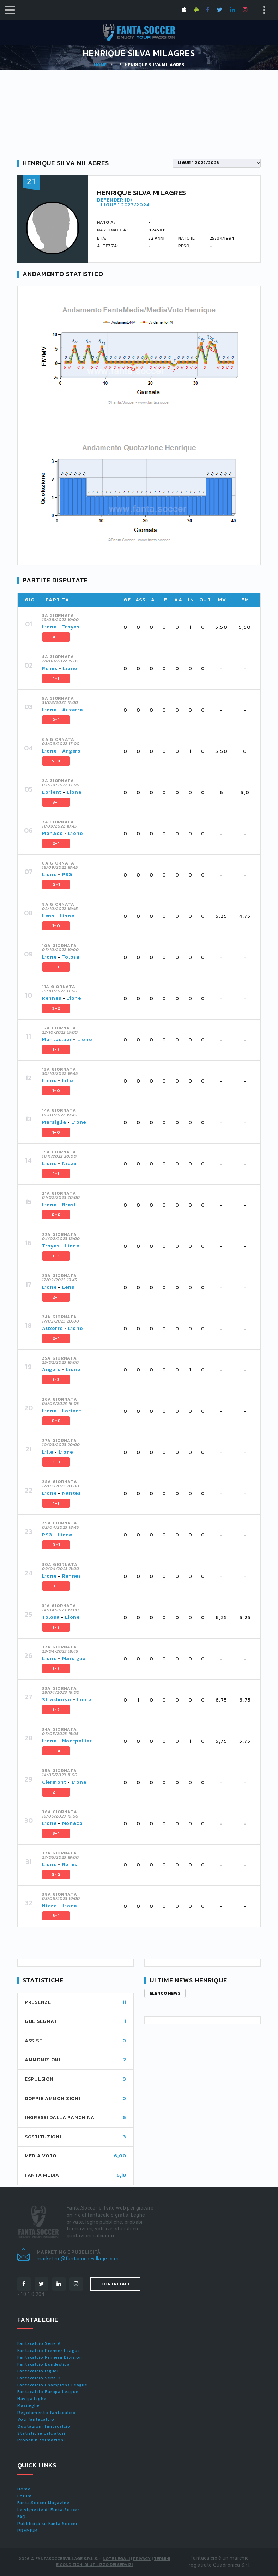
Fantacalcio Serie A (39, 2343)
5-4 (56, 1751)
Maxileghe (28, 2405)
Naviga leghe (32, 2399)
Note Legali (116, 2559)
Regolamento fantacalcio (46, 2412)
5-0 (56, 761)
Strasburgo (56, 1699)
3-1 (56, 802)
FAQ (21, 2517)
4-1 (56, 637)
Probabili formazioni (41, 2440)
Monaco (52, 833)
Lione (49, 627)
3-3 (56, 1462)
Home (100, 65)
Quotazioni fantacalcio (44, 2426)
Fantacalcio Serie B (39, 2378)
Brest (69, 1204)
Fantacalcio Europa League (48, 2392)
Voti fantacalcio (35, 2419)
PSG (67, 874)
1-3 (56, 1256)
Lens (48, 915)
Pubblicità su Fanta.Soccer (47, 2523)
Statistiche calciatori (41, 2433)
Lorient (51, 792)
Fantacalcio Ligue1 (38, 2371)
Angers (71, 751)
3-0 (56, 1874)
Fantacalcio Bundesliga (43, 2364)
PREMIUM (27, 2530)
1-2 (56, 1049)
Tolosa (71, 957)
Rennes (51, 998)
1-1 (56, 678)
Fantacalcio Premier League (48, 2350)
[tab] (147, 627)
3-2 (56, 1008)
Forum (24, 2496)
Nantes (71, 1493)
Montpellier (57, 1039)
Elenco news (165, 1993)
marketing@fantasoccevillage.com (78, 2258)
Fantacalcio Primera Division (49, 2357)
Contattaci (115, 2284)
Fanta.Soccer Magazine (43, 2503)
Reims (50, 668)
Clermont (54, 1782)
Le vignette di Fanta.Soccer (48, 2510)
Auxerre (72, 709)
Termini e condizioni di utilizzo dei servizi (113, 2562)
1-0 (56, 926)
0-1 (56, 884)
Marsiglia (54, 1122)
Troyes (70, 627)
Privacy (142, 2559)
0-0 (56, 1215)
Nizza (69, 1163)
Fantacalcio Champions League (52, 2385)
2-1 (56, 720)
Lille (67, 1080)
